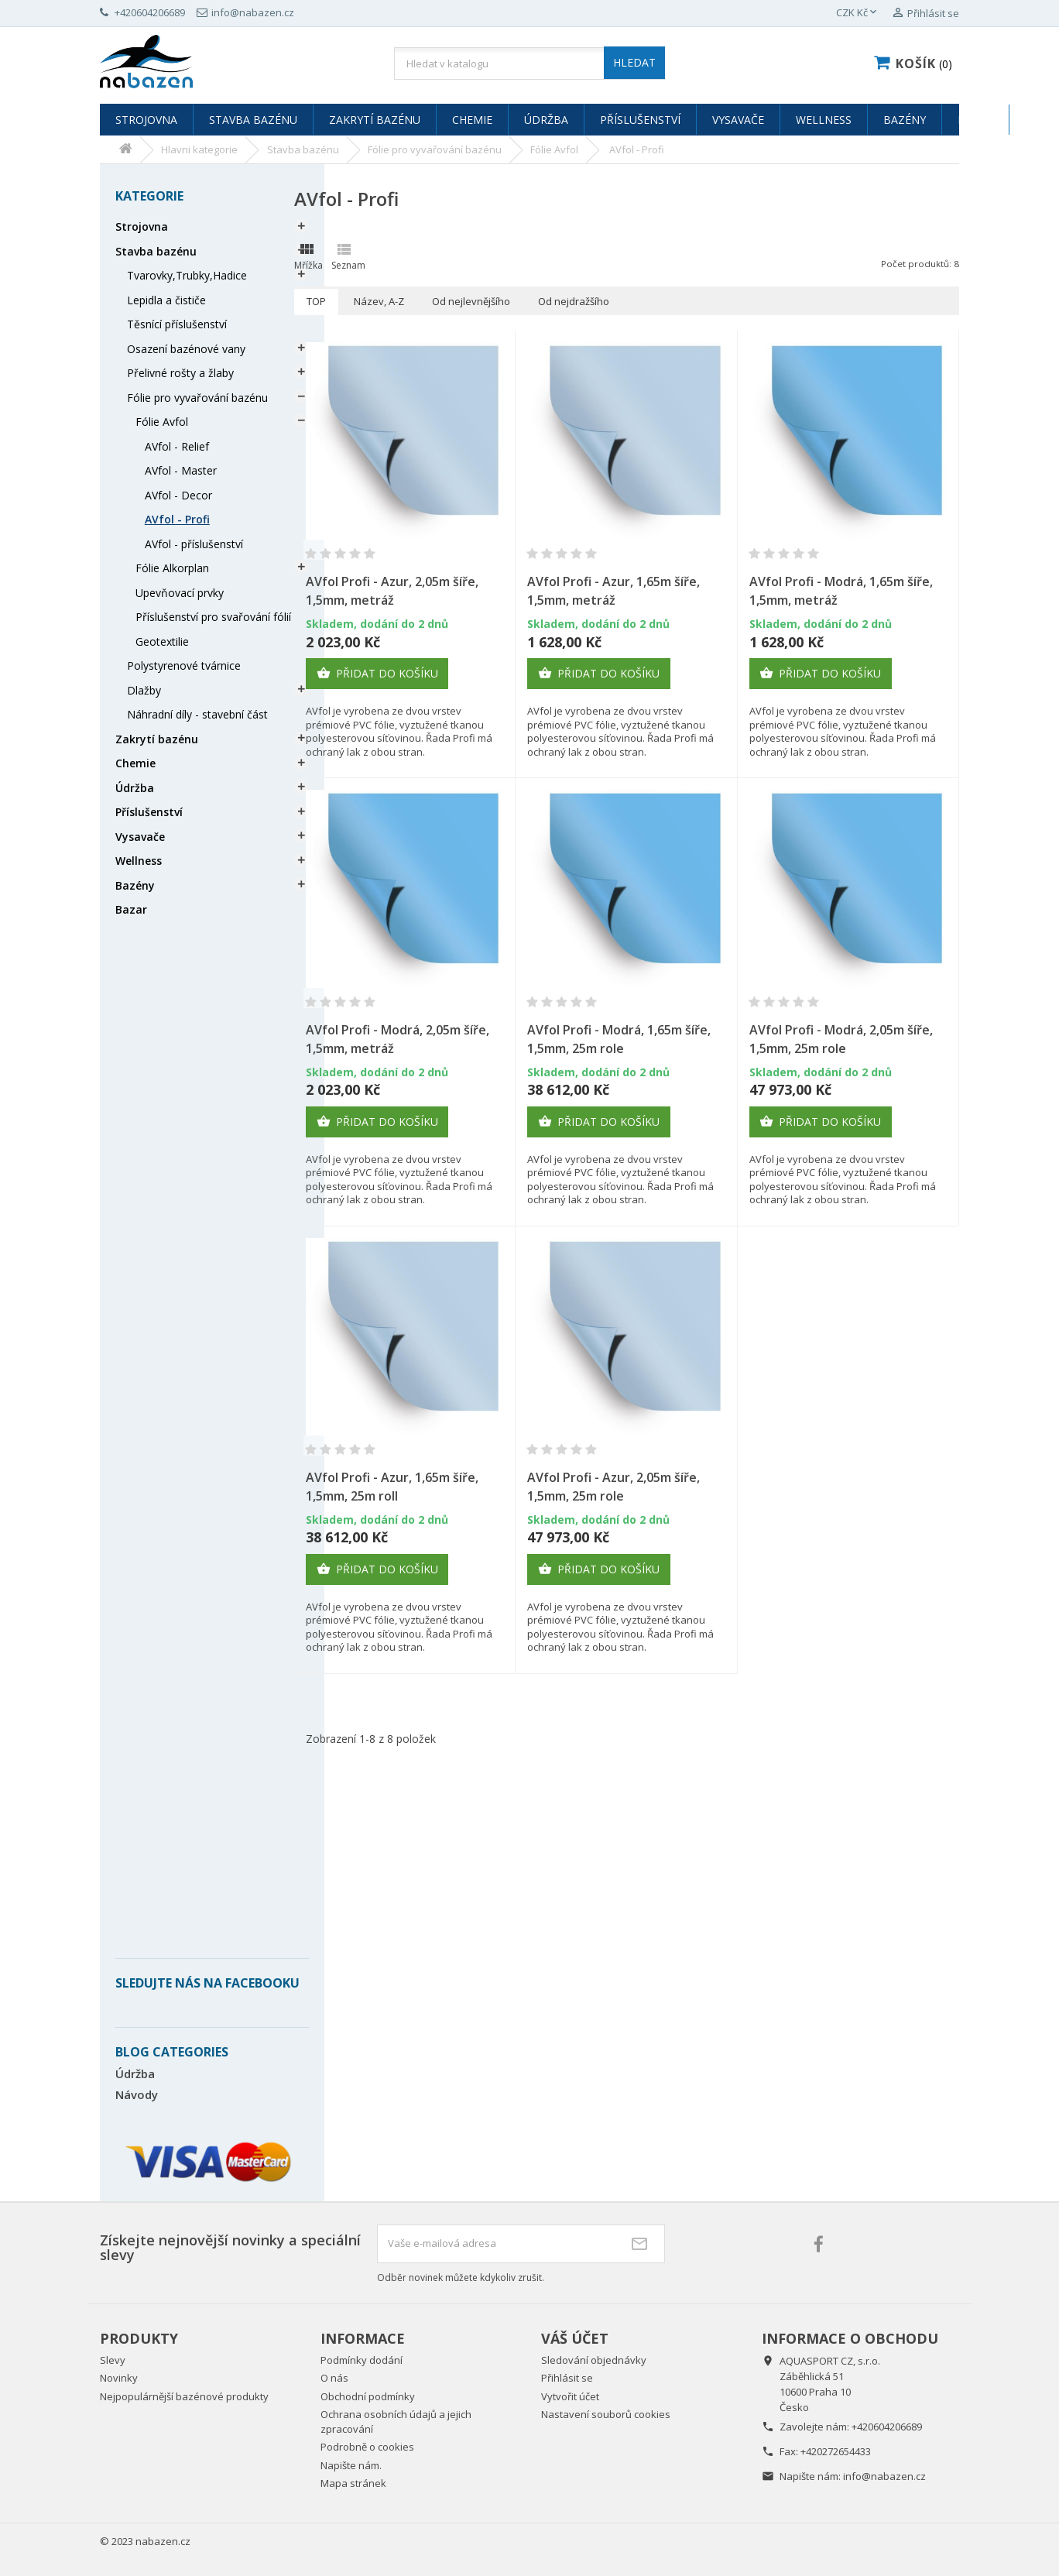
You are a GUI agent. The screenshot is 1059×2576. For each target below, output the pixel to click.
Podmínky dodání (361, 2360)
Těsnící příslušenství (177, 324)
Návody (136, 2094)
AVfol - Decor (178, 495)
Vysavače (738, 119)
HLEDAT (634, 62)
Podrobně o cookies (367, 2447)
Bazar (975, 119)
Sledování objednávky (593, 2360)
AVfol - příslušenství (194, 544)
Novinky (119, 2378)
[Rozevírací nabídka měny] (857, 13)
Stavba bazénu (253, 119)
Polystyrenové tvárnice (184, 665)
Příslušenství (640, 119)
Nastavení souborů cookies (605, 2414)
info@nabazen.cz (884, 2476)
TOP (316, 301)
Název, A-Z (379, 301)
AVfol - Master (181, 470)
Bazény (904, 119)
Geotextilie (162, 641)
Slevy (112, 2360)
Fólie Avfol (161, 421)
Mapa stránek (353, 2483)
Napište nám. (351, 2465)
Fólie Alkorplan (172, 568)
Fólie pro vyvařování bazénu (197, 397)
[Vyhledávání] (529, 63)
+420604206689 (887, 2427)
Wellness (824, 119)
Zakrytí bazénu (374, 119)
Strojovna (146, 119)
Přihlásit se (567, 2378)
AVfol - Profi (177, 519)
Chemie (472, 119)
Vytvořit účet (570, 2396)
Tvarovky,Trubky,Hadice (187, 275)
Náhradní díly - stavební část (197, 714)
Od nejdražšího (573, 301)
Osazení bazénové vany (186, 348)
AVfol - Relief (177, 446)
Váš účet (574, 2338)
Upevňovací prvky (179, 592)
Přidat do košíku (377, 673)
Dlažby (144, 690)
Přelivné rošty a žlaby (180, 372)
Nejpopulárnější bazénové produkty (184, 2396)
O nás (334, 2378)
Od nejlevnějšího (471, 301)
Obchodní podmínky (367, 2396)
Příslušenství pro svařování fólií (213, 616)
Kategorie (149, 195)
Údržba (546, 119)
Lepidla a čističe (166, 300)
